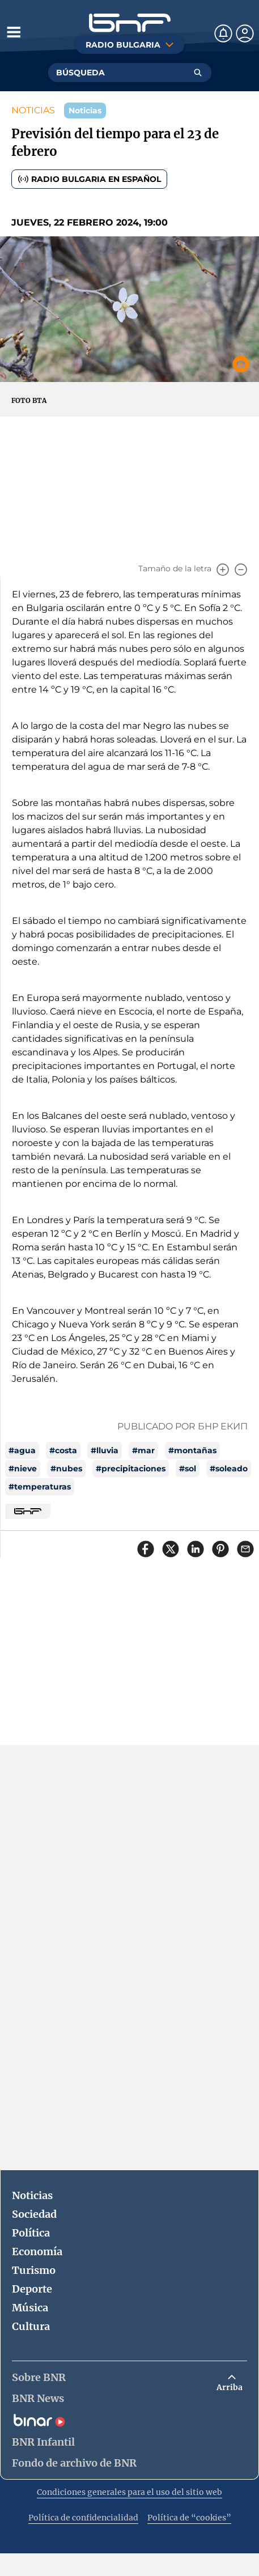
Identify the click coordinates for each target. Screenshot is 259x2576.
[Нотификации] (223, 33)
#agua (22, 1450)
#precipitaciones (130, 1468)
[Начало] (130, 23)
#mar (143, 1450)
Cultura (31, 2326)
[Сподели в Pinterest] (220, 1549)
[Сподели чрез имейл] (245, 1549)
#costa (63, 1450)
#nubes (66, 1468)
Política (31, 2232)
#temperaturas (40, 1487)
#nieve (23, 1468)
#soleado (229, 1468)
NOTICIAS (33, 110)
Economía (37, 2251)
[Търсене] (198, 72)
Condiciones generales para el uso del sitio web (129, 2492)
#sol (187, 1468)
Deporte (32, 2288)
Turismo (34, 2270)
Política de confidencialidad (83, 2518)
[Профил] (244, 33)
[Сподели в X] (171, 1549)
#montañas (192, 1450)
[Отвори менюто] (13, 31)
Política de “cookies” (189, 2518)
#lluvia (104, 1450)
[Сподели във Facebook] (146, 1549)
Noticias (32, 2195)
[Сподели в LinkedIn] (195, 1549)
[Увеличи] (223, 569)
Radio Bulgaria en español (89, 179)
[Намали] (241, 569)
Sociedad (34, 2214)
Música (30, 2307)
